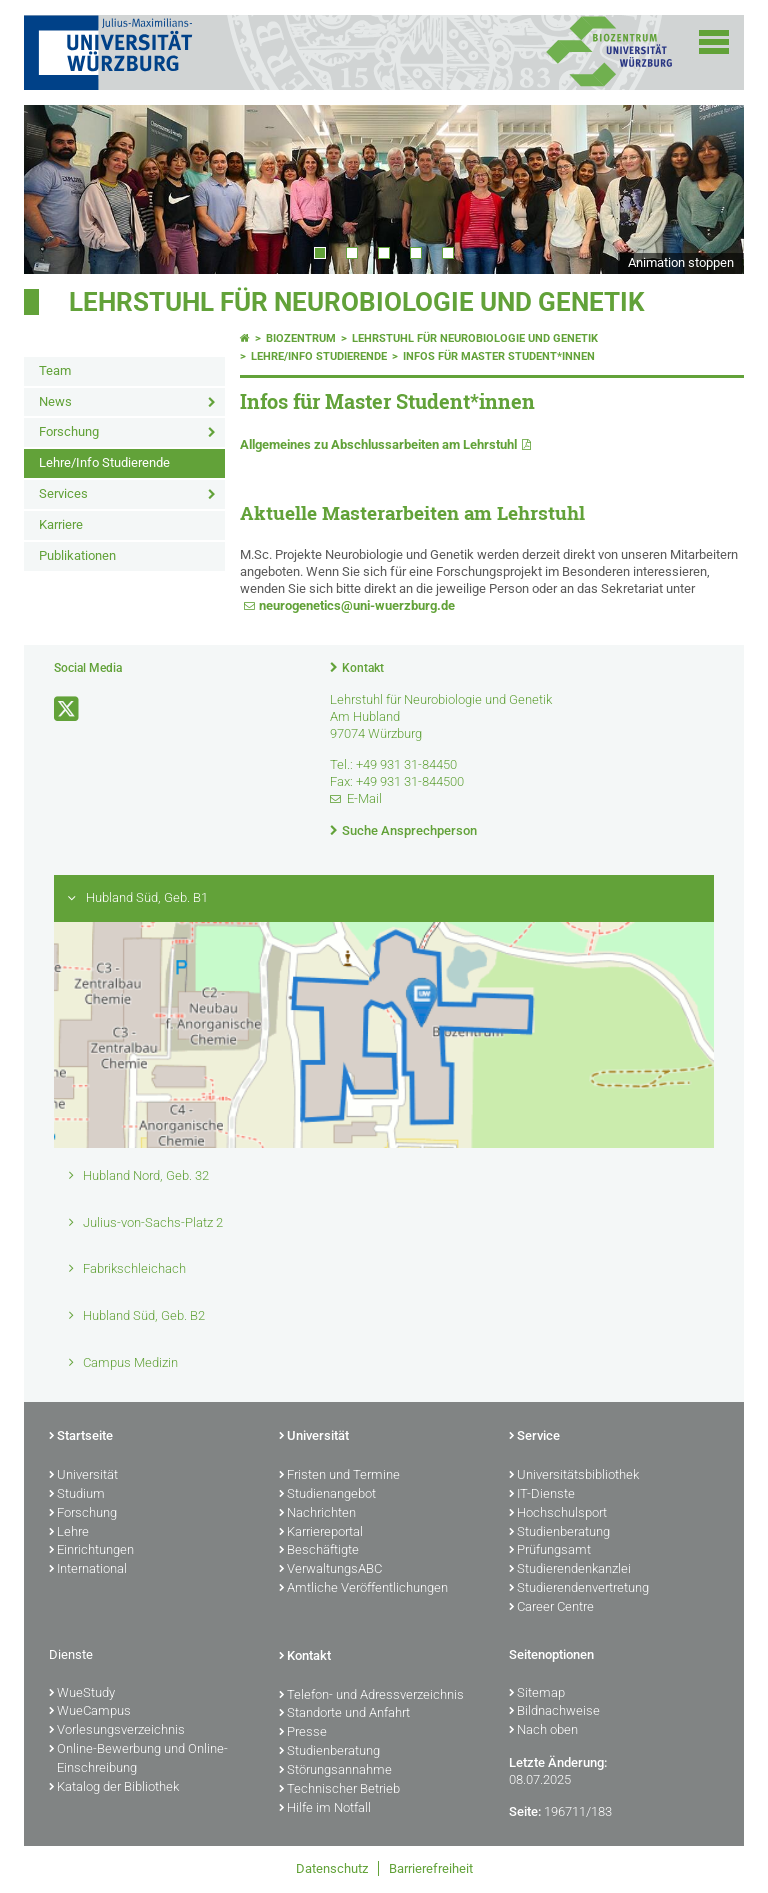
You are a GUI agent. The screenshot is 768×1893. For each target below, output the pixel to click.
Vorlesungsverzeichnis (117, 1731)
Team (55, 370)
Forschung (69, 431)
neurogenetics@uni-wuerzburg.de (357, 605)
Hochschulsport (558, 1514)
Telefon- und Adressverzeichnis (371, 1696)
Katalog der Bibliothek (114, 1788)
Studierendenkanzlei (570, 1570)
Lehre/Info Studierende (104, 462)
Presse (303, 1733)
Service (534, 1437)
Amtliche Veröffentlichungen (363, 1589)
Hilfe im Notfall (325, 1809)
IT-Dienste (542, 1495)
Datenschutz (332, 1868)
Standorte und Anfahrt (344, 1714)
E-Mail (364, 798)
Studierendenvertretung (579, 1589)
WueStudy (82, 1694)
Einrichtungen (91, 1551)
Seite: (525, 1811)
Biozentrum (301, 338)
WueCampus (90, 1712)
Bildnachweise (554, 1712)
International (88, 1570)
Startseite (81, 1437)
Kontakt (363, 668)
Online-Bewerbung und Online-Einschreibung (138, 1759)
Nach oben (543, 1731)
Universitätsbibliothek (574, 1476)
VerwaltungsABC (330, 1570)
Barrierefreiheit (431, 1868)
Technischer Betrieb (339, 1790)
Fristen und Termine (339, 1476)
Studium (77, 1495)
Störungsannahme (335, 1771)
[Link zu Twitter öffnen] (68, 709)
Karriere (61, 524)
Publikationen (77, 555)
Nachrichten (317, 1514)
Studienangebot (327, 1495)
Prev (59, 189)
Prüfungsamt (550, 1551)
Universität (83, 1476)
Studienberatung (559, 1533)
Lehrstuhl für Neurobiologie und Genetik (357, 302)
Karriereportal (321, 1533)
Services (63, 493)
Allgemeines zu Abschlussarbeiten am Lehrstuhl (378, 444)
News (55, 401)
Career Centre (551, 1608)
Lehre (69, 1533)
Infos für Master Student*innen (499, 356)
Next (709, 189)
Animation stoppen (681, 262)
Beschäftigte (319, 1551)
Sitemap (537, 1694)
